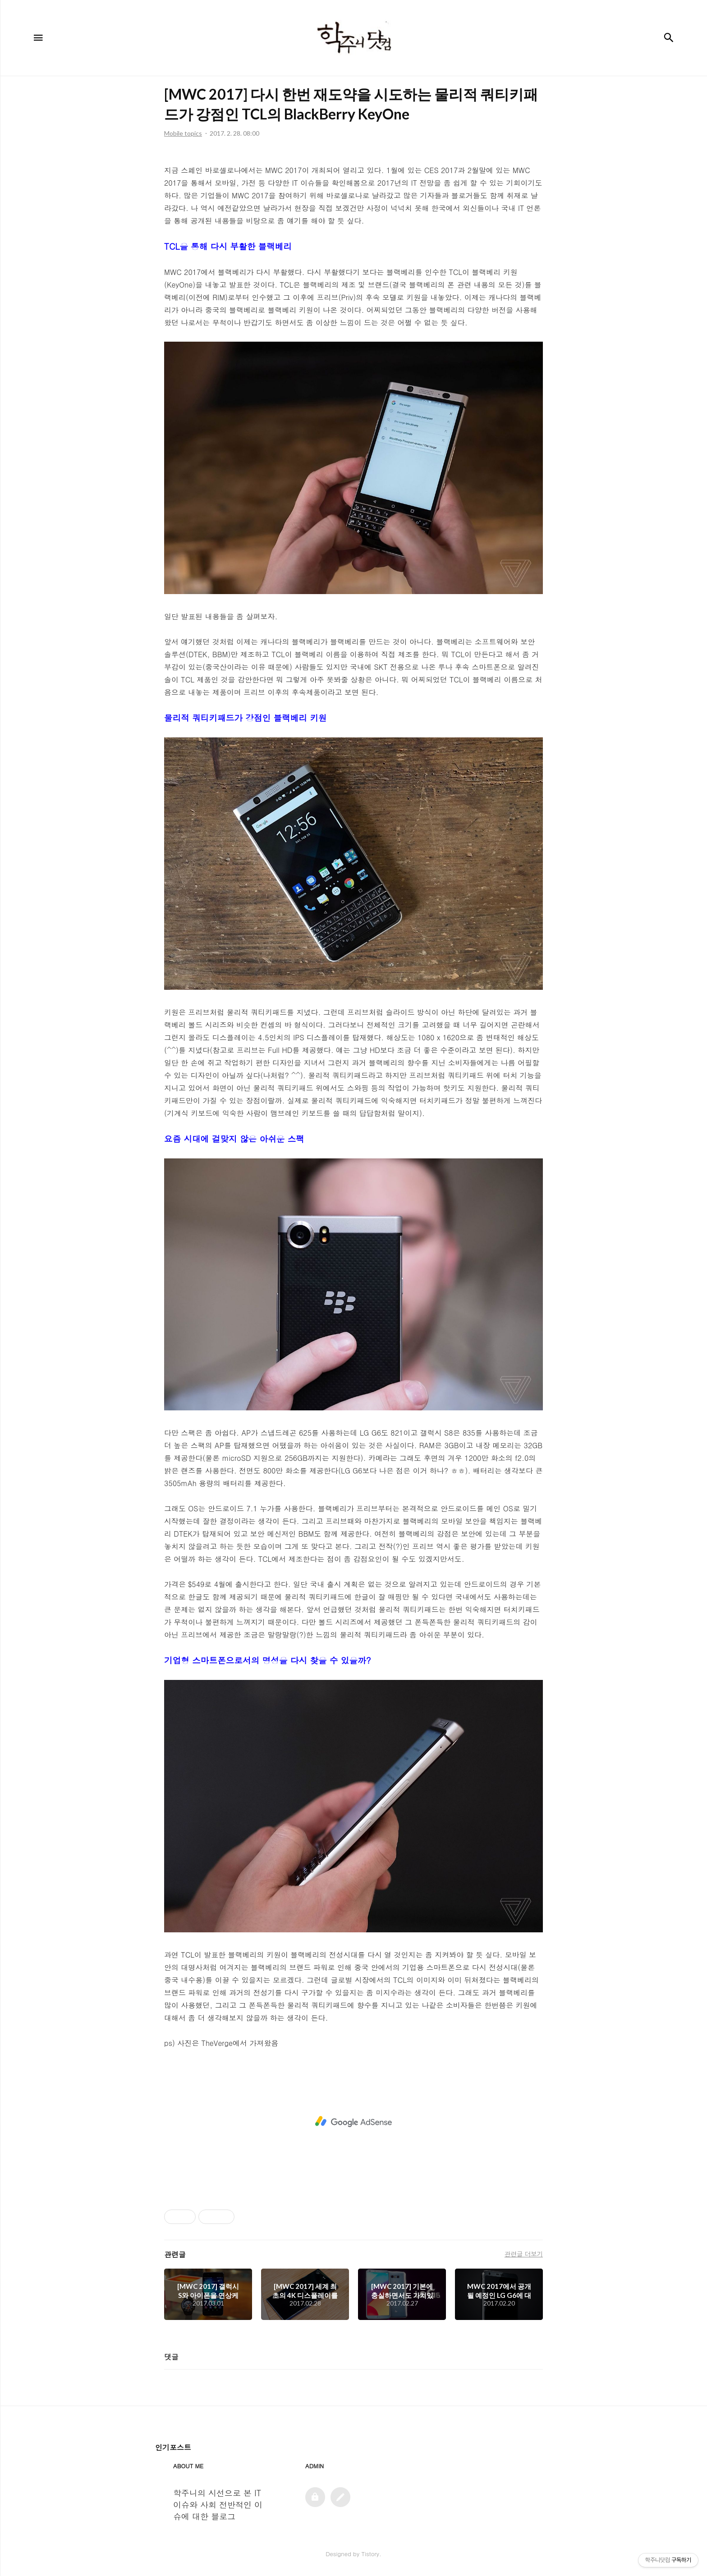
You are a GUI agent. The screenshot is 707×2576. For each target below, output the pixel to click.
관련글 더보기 (524, 2253)
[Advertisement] (353, 2122)
